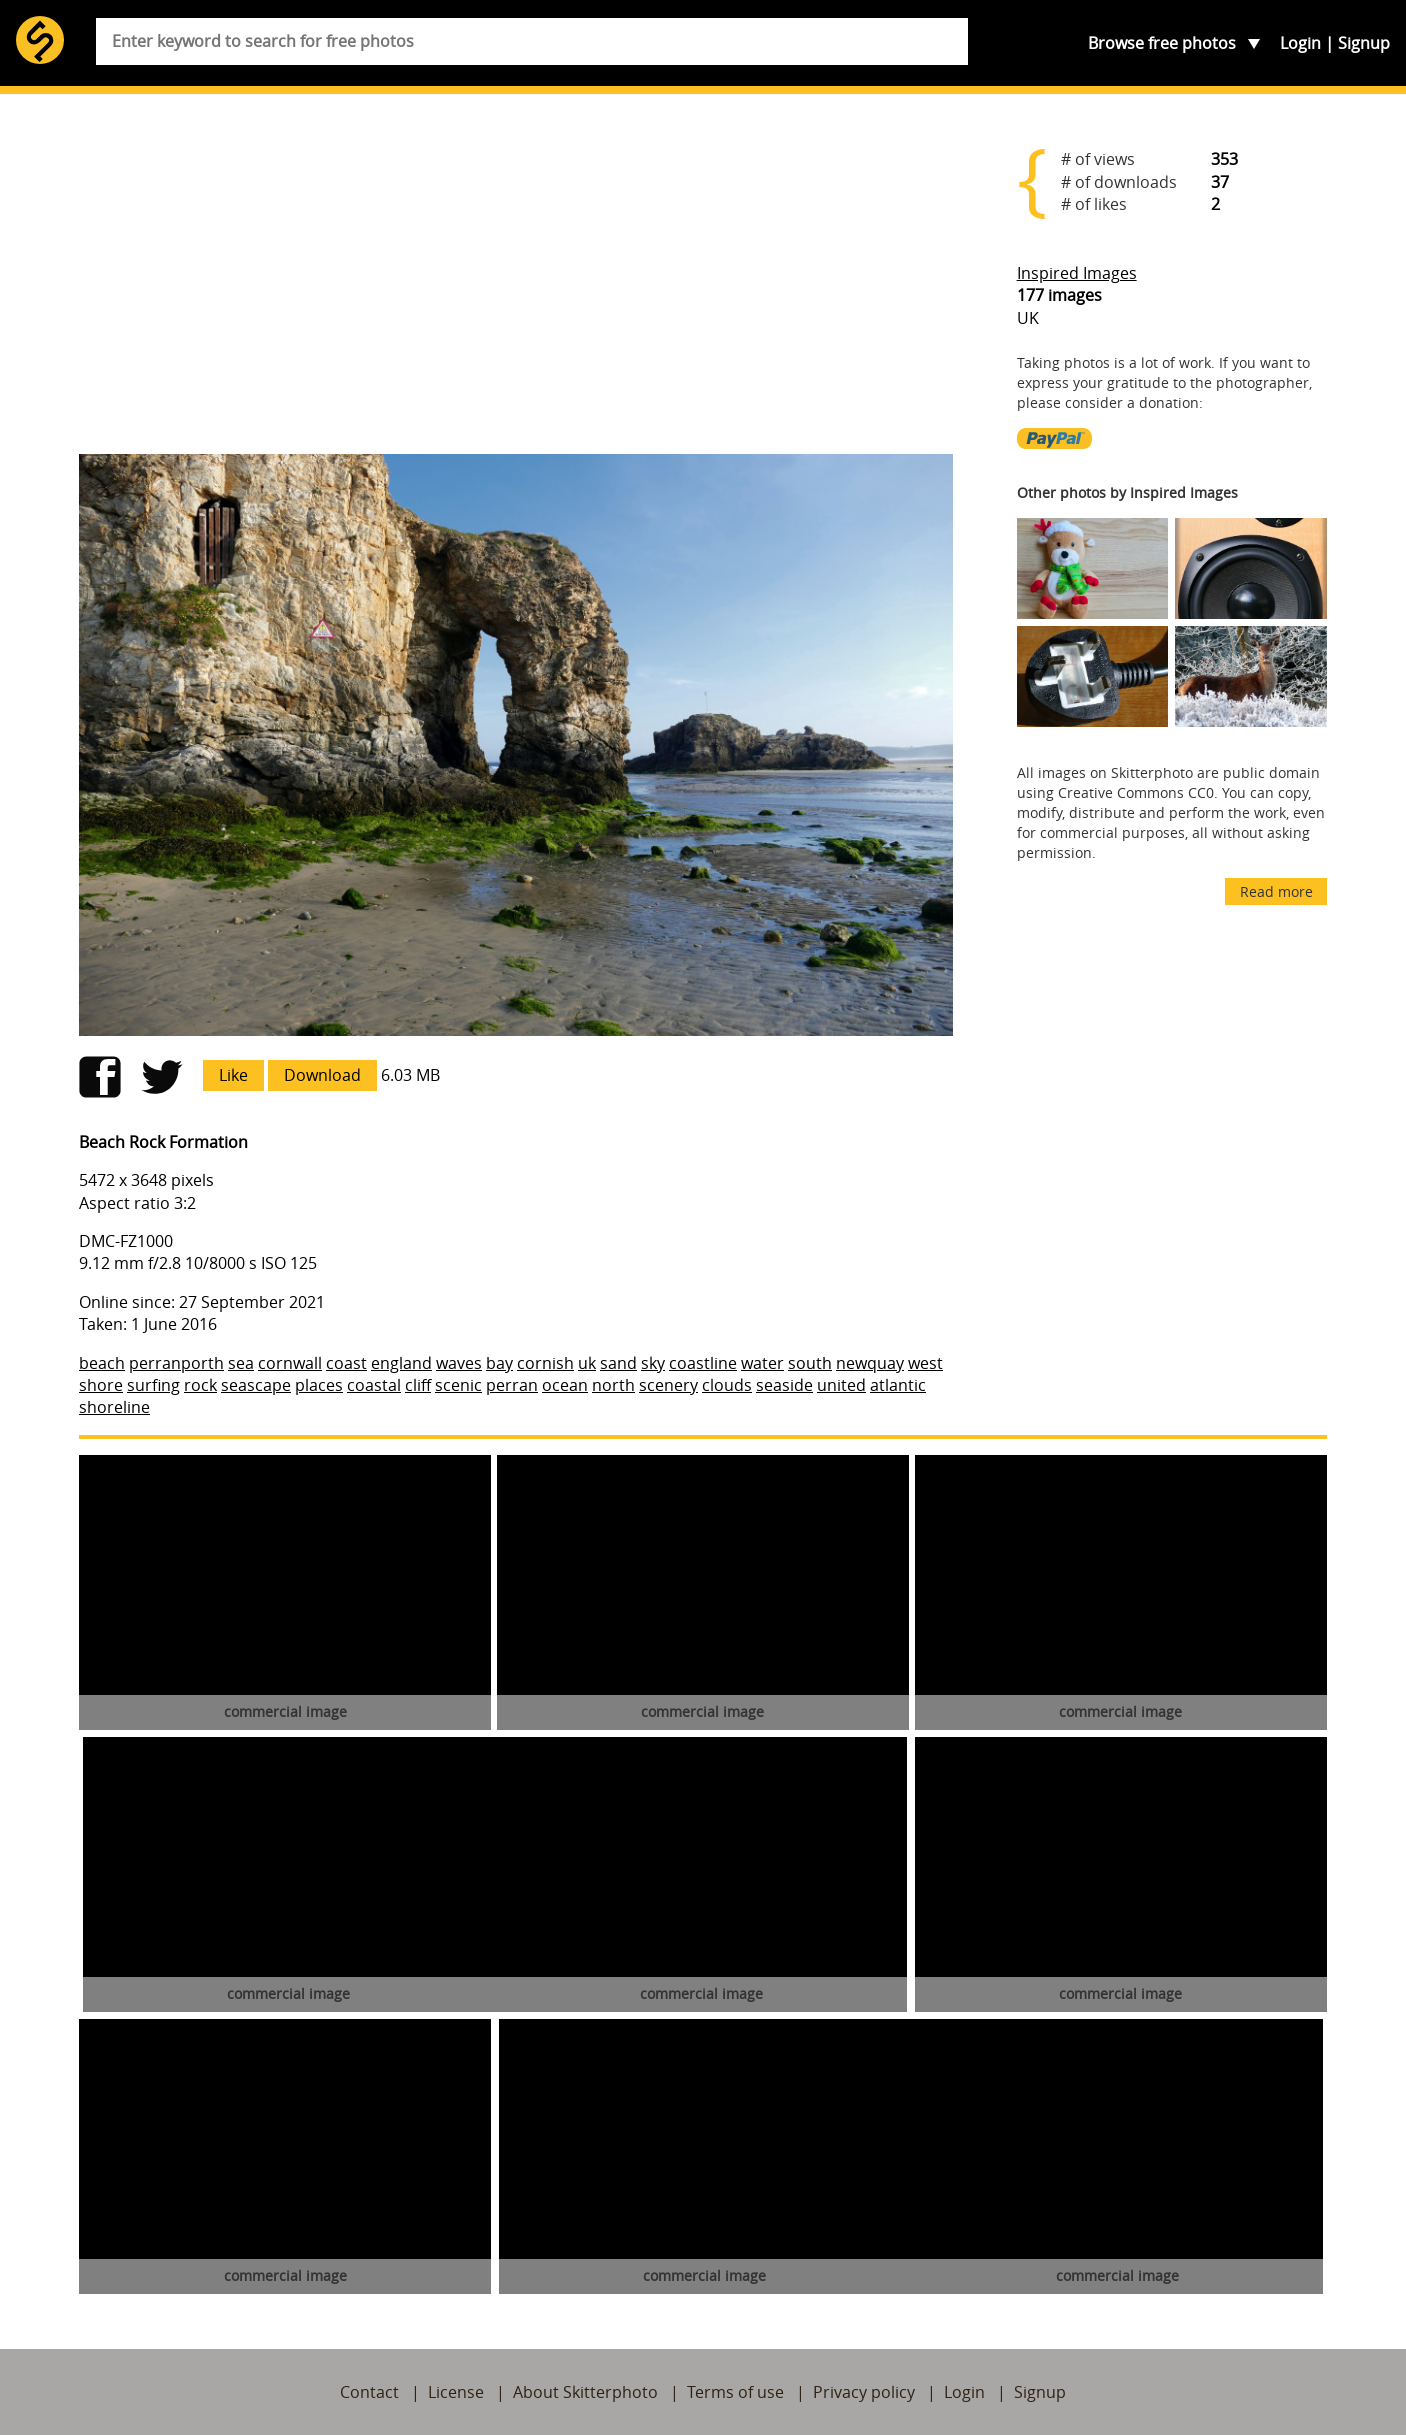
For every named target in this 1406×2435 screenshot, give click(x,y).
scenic (458, 1385)
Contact (369, 2392)
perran (512, 1385)
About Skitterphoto (585, 2392)
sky (653, 1363)
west (925, 1363)
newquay (870, 1363)
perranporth (176, 1363)
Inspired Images (1077, 273)
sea (241, 1363)
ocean (565, 1385)
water (762, 1363)
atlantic (898, 1385)
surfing (153, 1385)
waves (459, 1363)
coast (346, 1363)
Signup (1364, 43)
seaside (784, 1385)
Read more (1276, 891)
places (319, 1385)
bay (499, 1363)
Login (1300, 43)
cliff (418, 1385)
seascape (256, 1385)
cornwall (290, 1363)
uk (587, 1363)
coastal (374, 1385)
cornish (545, 1363)
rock (200, 1385)
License (456, 2392)
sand (618, 1363)
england (401, 1363)
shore (101, 1385)
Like (233, 1075)
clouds (727, 1385)
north (613, 1385)
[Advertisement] (516, 282)
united (841, 1385)
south (810, 1363)
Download (322, 1075)
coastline (703, 1363)
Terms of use (735, 2392)
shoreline (114, 1407)
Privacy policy (864, 2392)
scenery (668, 1385)
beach (102, 1363)
